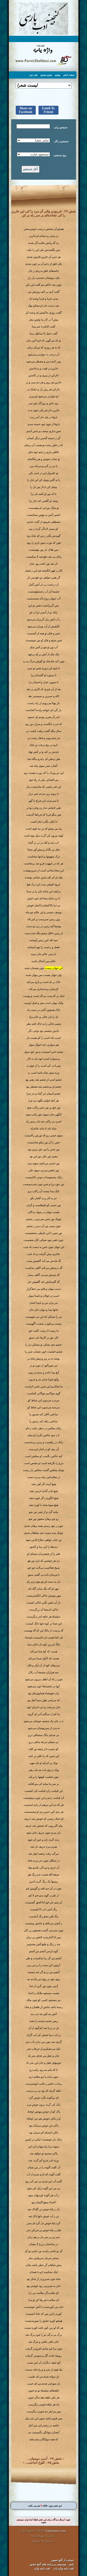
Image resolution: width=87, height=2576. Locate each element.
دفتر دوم (33, 75)
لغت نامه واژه (42, 2568)
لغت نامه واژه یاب (63, 2568)
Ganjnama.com (55, 2531)
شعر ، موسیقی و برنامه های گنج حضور (51, 2564)
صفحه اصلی (68, 75)
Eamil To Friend (48, 110)
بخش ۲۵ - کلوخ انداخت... (42, 2462)
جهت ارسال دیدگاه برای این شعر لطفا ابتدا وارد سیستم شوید (43, 2520)
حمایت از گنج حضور (62, 2560)
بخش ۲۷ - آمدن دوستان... (44, 2458)
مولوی (58, 75)
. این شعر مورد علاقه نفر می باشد (44, 2505)
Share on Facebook (25, 110)
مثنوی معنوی (46, 75)
